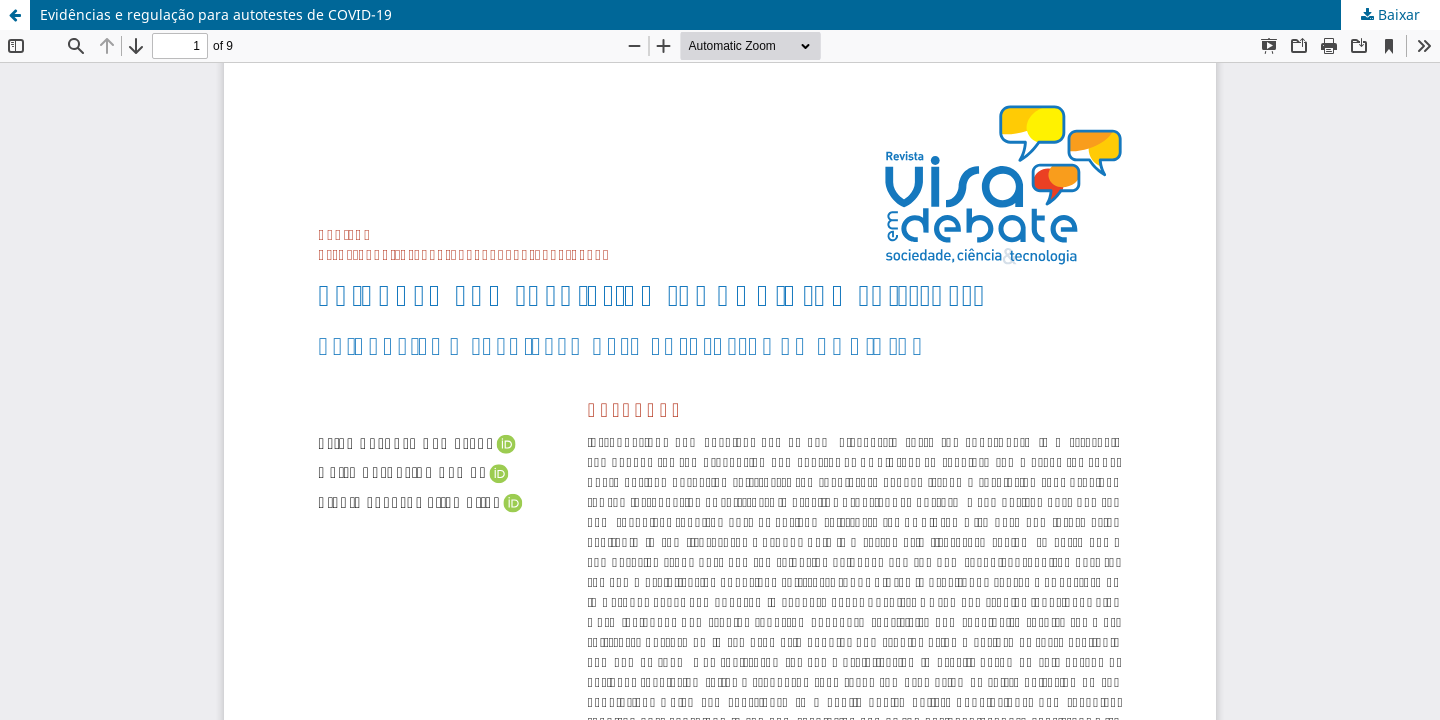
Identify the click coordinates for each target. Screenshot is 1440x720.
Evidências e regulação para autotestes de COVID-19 (216, 14)
